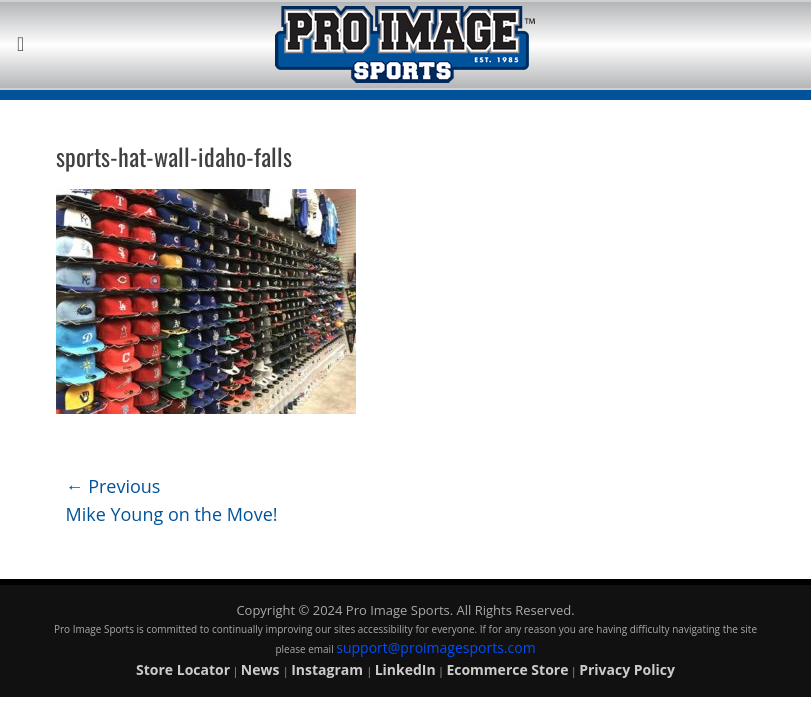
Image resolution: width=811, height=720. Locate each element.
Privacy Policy (627, 669)
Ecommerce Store (507, 669)
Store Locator (183, 669)
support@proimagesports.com (435, 647)
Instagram (328, 669)
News (262, 669)
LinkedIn (405, 669)
